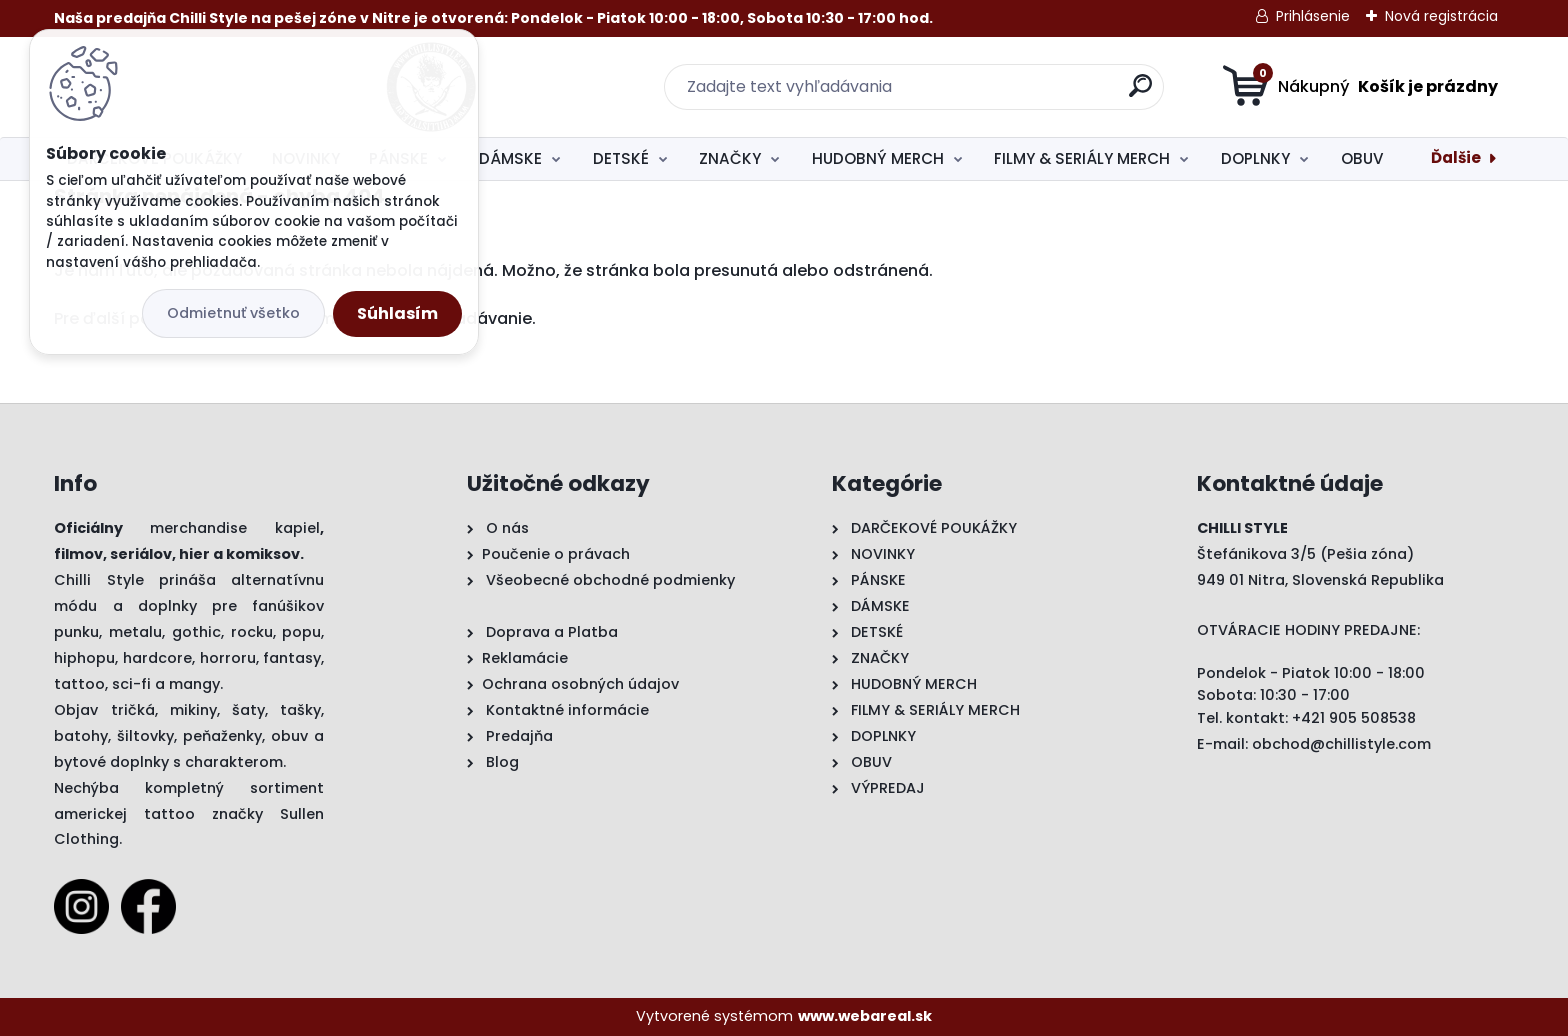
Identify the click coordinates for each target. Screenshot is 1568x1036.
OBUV (1362, 158)
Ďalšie (1456, 157)
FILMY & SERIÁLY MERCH (1082, 158)
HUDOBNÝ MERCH (878, 158)
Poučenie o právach (556, 554)
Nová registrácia (1441, 16)
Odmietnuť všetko (233, 313)
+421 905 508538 (1354, 718)
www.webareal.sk (865, 1016)
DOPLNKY (1255, 158)
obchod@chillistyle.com (1341, 744)
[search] (979, 93)
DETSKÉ (621, 158)
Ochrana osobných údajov (580, 684)
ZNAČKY (730, 158)
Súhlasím (397, 313)
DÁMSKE (510, 158)
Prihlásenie (1313, 16)
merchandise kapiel (235, 528)
